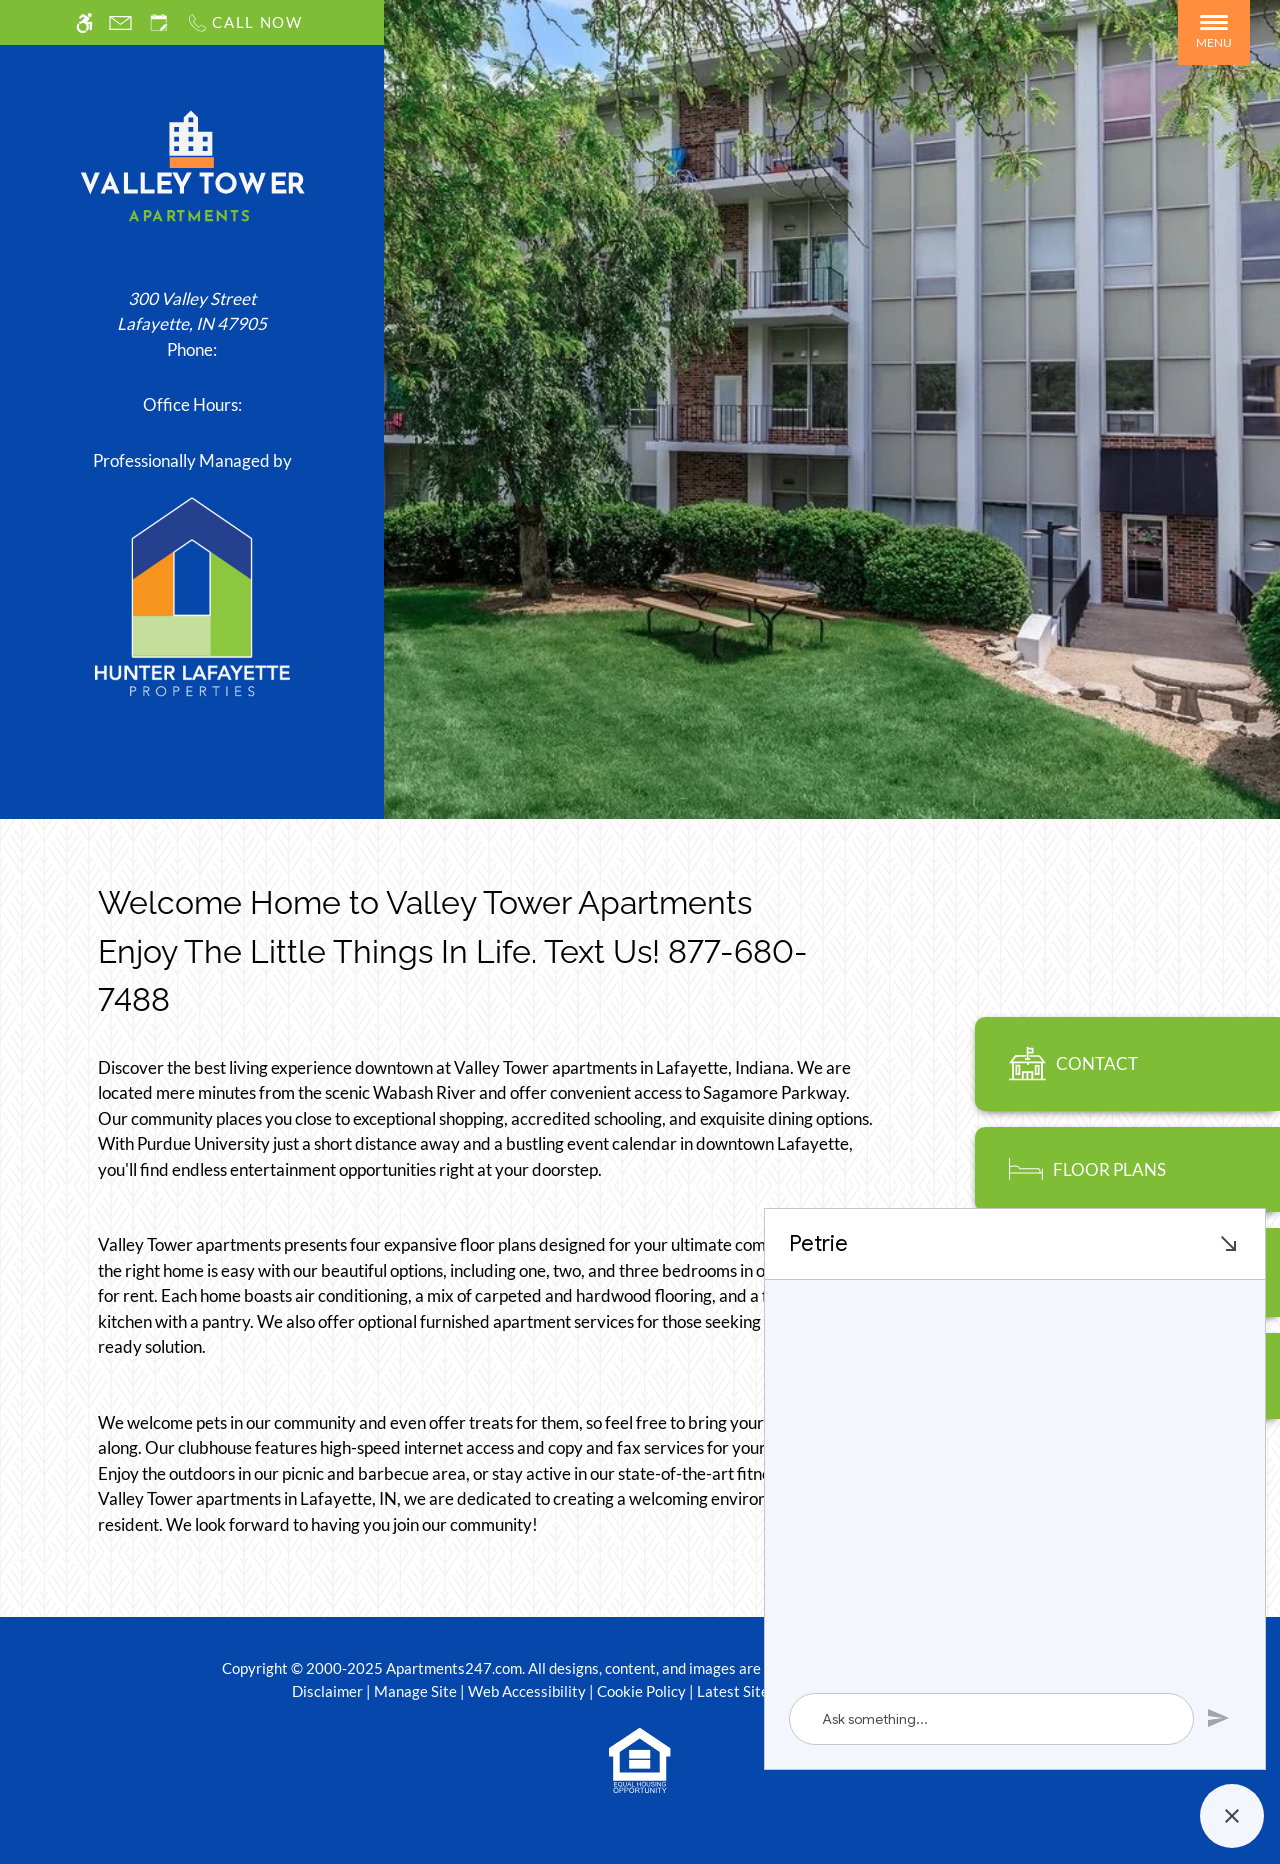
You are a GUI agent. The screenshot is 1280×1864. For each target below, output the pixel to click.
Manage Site (415, 1691)
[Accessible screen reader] (84, 22)
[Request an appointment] (159, 22)
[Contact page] (120, 22)
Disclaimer (327, 1691)
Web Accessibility (527, 1691)
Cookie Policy (641, 1691)
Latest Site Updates (762, 1691)
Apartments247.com (454, 1668)
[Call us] (244, 22)
